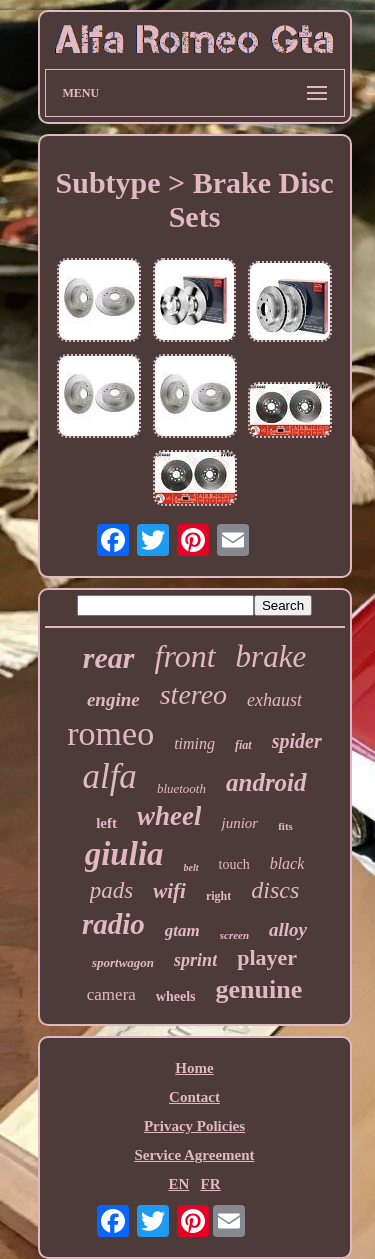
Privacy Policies (194, 1126)
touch (234, 864)
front (185, 656)
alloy (288, 929)
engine (113, 699)
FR (211, 1184)
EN (178, 1184)
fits (285, 826)
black (287, 863)
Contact (194, 1097)
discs (275, 890)
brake (271, 656)
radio (113, 924)
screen (234, 935)
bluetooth (181, 788)
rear (109, 657)
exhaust (274, 700)
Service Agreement (194, 1155)
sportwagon (123, 962)
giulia (124, 854)
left (106, 823)
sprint (195, 960)
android (266, 782)
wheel (169, 816)
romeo (110, 733)
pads (111, 890)
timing (194, 743)
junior (239, 823)
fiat (243, 745)
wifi (169, 891)
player (267, 957)
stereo (193, 694)
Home (194, 1068)
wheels (176, 996)
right (218, 896)
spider (297, 741)
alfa (109, 776)
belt (191, 867)
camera (111, 994)
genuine (259, 989)
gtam (182, 930)
